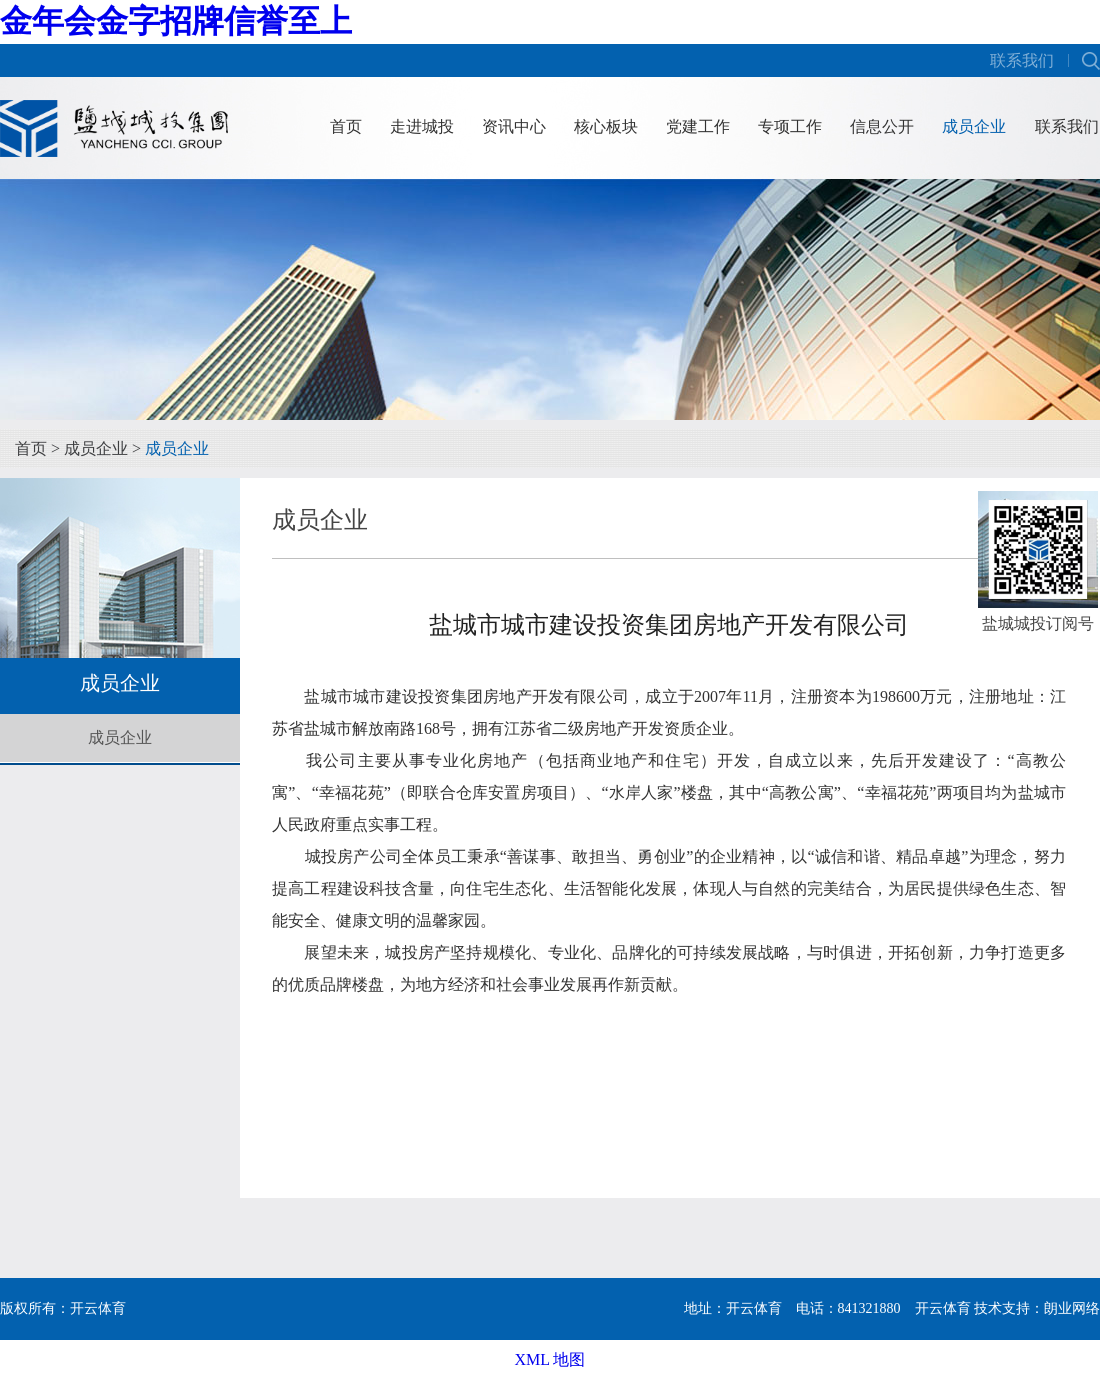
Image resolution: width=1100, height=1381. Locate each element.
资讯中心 (514, 126)
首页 (346, 126)
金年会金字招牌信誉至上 (176, 21)
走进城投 (422, 126)
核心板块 (606, 126)
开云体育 (943, 1308)
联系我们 (1022, 60)
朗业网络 (1072, 1308)
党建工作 (698, 126)
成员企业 (974, 126)
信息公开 (882, 126)
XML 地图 (550, 1359)
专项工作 (790, 126)
